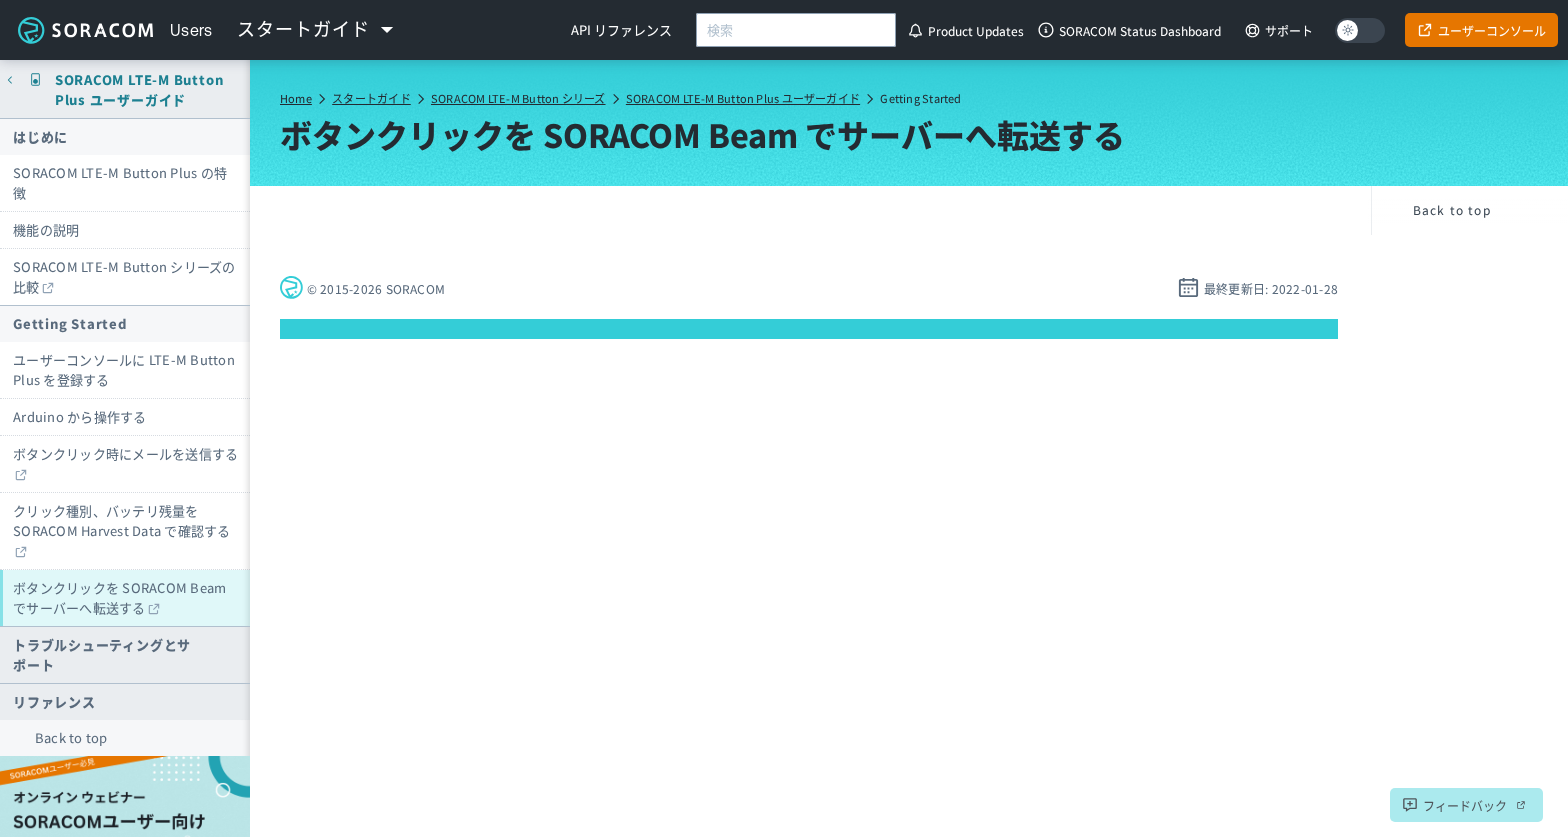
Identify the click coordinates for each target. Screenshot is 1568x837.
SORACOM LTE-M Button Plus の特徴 (120, 182)
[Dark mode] (1360, 30)
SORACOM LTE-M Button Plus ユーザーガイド (743, 98)
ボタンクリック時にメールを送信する (125, 453)
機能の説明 (46, 229)
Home (296, 98)
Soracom (85, 30)
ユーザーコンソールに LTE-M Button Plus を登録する (124, 369)
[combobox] (796, 30)
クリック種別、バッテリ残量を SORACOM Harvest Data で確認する (122, 520)
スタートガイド (371, 98)
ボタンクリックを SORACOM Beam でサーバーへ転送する (119, 597)
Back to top (71, 737)
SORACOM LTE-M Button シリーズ (518, 98)
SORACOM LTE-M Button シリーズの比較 (124, 276)
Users (191, 30)
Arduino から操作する (80, 416)
